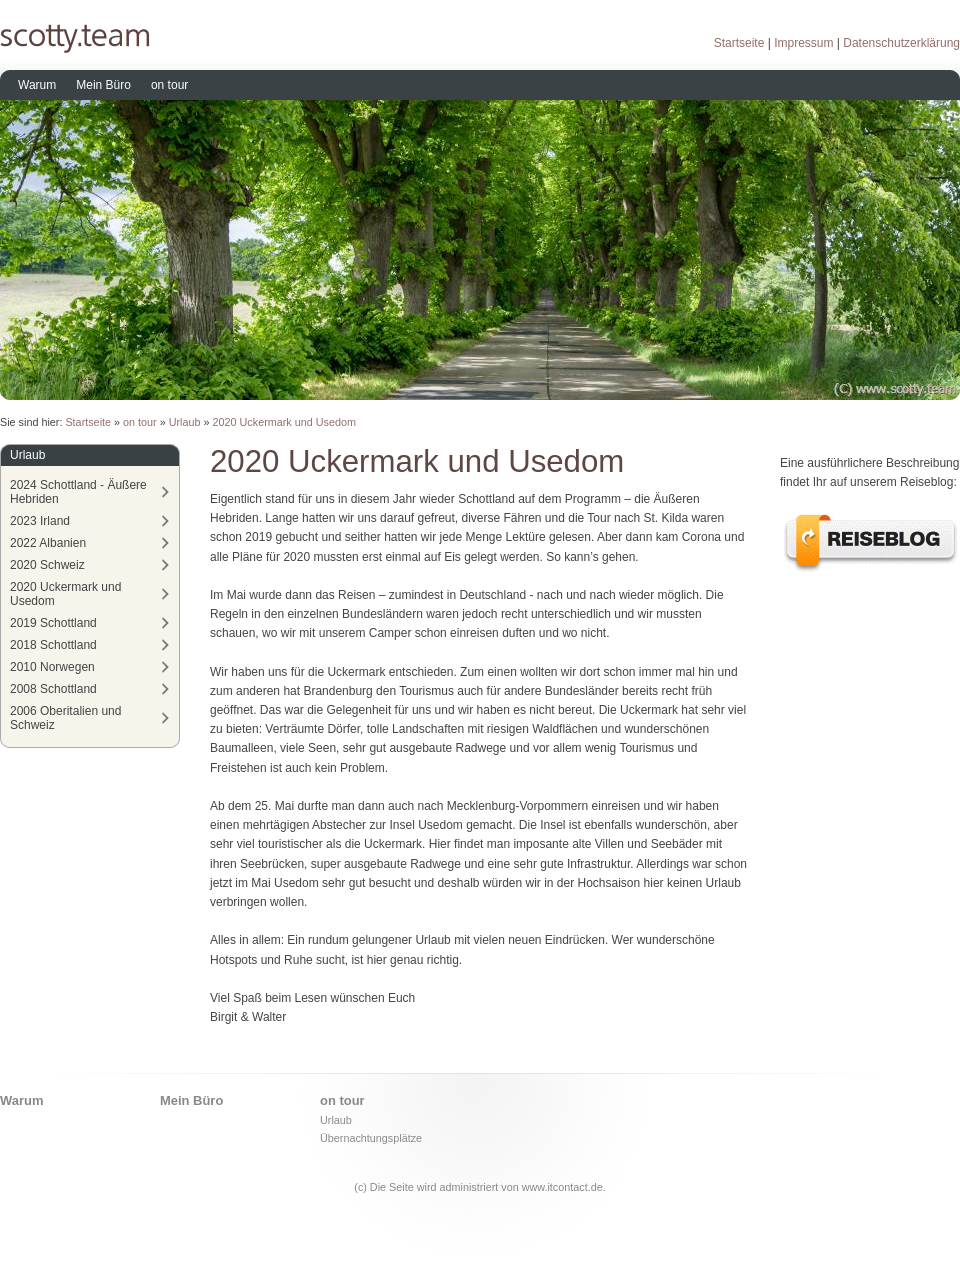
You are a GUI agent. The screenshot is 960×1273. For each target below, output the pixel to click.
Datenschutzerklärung (901, 43)
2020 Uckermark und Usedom (284, 422)
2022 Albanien (48, 543)
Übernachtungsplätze (371, 1138)
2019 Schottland (53, 623)
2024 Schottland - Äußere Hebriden (78, 492)
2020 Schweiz (47, 565)
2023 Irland (40, 521)
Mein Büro (103, 85)
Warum (37, 85)
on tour (169, 85)
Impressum (803, 43)
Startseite (739, 43)
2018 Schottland (53, 645)
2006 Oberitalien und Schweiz (65, 718)
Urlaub (185, 422)
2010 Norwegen (52, 667)
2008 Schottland (53, 689)
